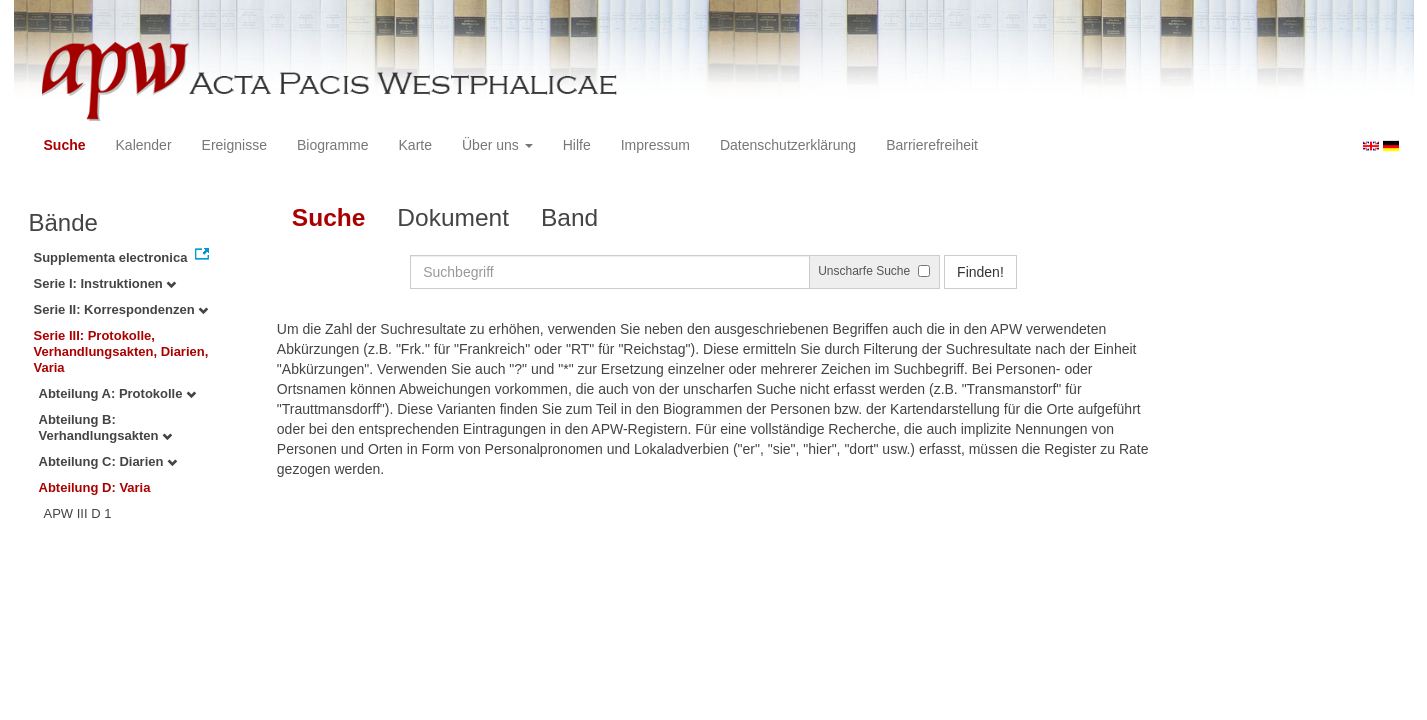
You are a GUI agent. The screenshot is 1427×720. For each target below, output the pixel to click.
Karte (415, 145)
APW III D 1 (78, 513)
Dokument (453, 217)
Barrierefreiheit (932, 145)
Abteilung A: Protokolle (118, 393)
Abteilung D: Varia (95, 487)
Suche (65, 145)
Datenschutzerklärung (788, 145)
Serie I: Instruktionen (105, 283)
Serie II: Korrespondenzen (121, 309)
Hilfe (577, 145)
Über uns (497, 145)
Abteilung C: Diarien (108, 461)
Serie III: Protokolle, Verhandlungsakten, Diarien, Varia (121, 351)
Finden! (980, 272)
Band (569, 217)
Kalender (144, 145)
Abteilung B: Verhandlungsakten (106, 427)
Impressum (655, 145)
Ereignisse (234, 145)
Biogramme (333, 145)
